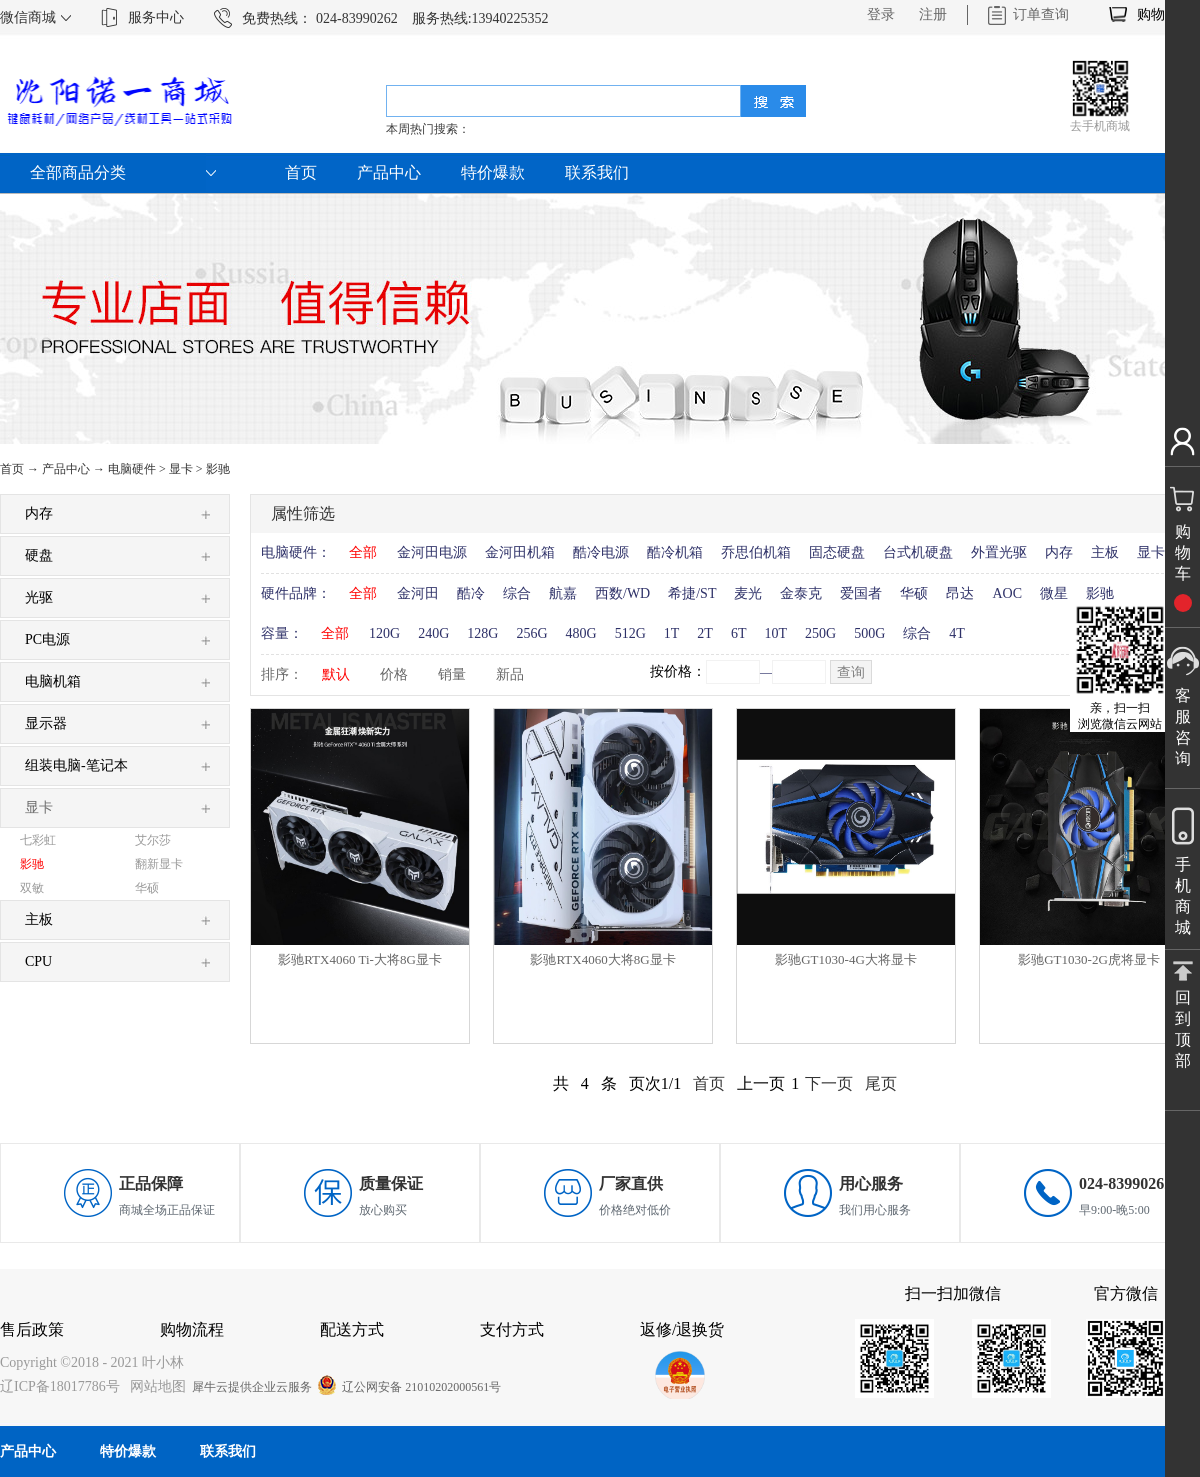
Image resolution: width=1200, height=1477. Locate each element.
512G (630, 633)
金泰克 (801, 593)
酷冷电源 (601, 552)
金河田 (418, 593)
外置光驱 (999, 552)
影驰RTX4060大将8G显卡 (602, 959)
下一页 (829, 1083)
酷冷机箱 (675, 552)
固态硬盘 (837, 552)
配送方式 (352, 1329)
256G (531, 633)
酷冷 (471, 593)
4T (957, 633)
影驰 (218, 469)
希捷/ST (692, 593)
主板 (1105, 552)
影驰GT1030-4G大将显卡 (846, 959)
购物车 (1158, 14)
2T (705, 633)
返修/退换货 (682, 1329)
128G (482, 633)
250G (820, 633)
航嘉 (563, 593)
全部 (363, 552)
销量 (452, 674)
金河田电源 (432, 552)
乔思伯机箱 (756, 552)
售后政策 (32, 1329)
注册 (933, 14)
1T (672, 633)
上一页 (761, 1083)
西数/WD (622, 593)
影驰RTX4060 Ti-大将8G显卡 (360, 959)
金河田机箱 (520, 552)
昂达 (960, 593)
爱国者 (861, 593)
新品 (510, 674)
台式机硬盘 (918, 552)
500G (869, 633)
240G (433, 633)
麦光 (748, 593)
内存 (1059, 552)
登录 (881, 14)
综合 (517, 593)
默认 (336, 674)
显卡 (181, 469)
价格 (394, 674)
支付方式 (512, 1329)
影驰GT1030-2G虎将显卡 (1089, 959)
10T (775, 633)
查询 (851, 672)
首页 (301, 172)
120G (384, 633)
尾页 (881, 1083)
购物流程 (192, 1329)
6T (739, 633)
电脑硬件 (132, 469)
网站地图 (154, 1386)
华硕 (914, 593)
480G (581, 633)
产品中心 (66, 469)
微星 (1054, 593)
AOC (1007, 593)
